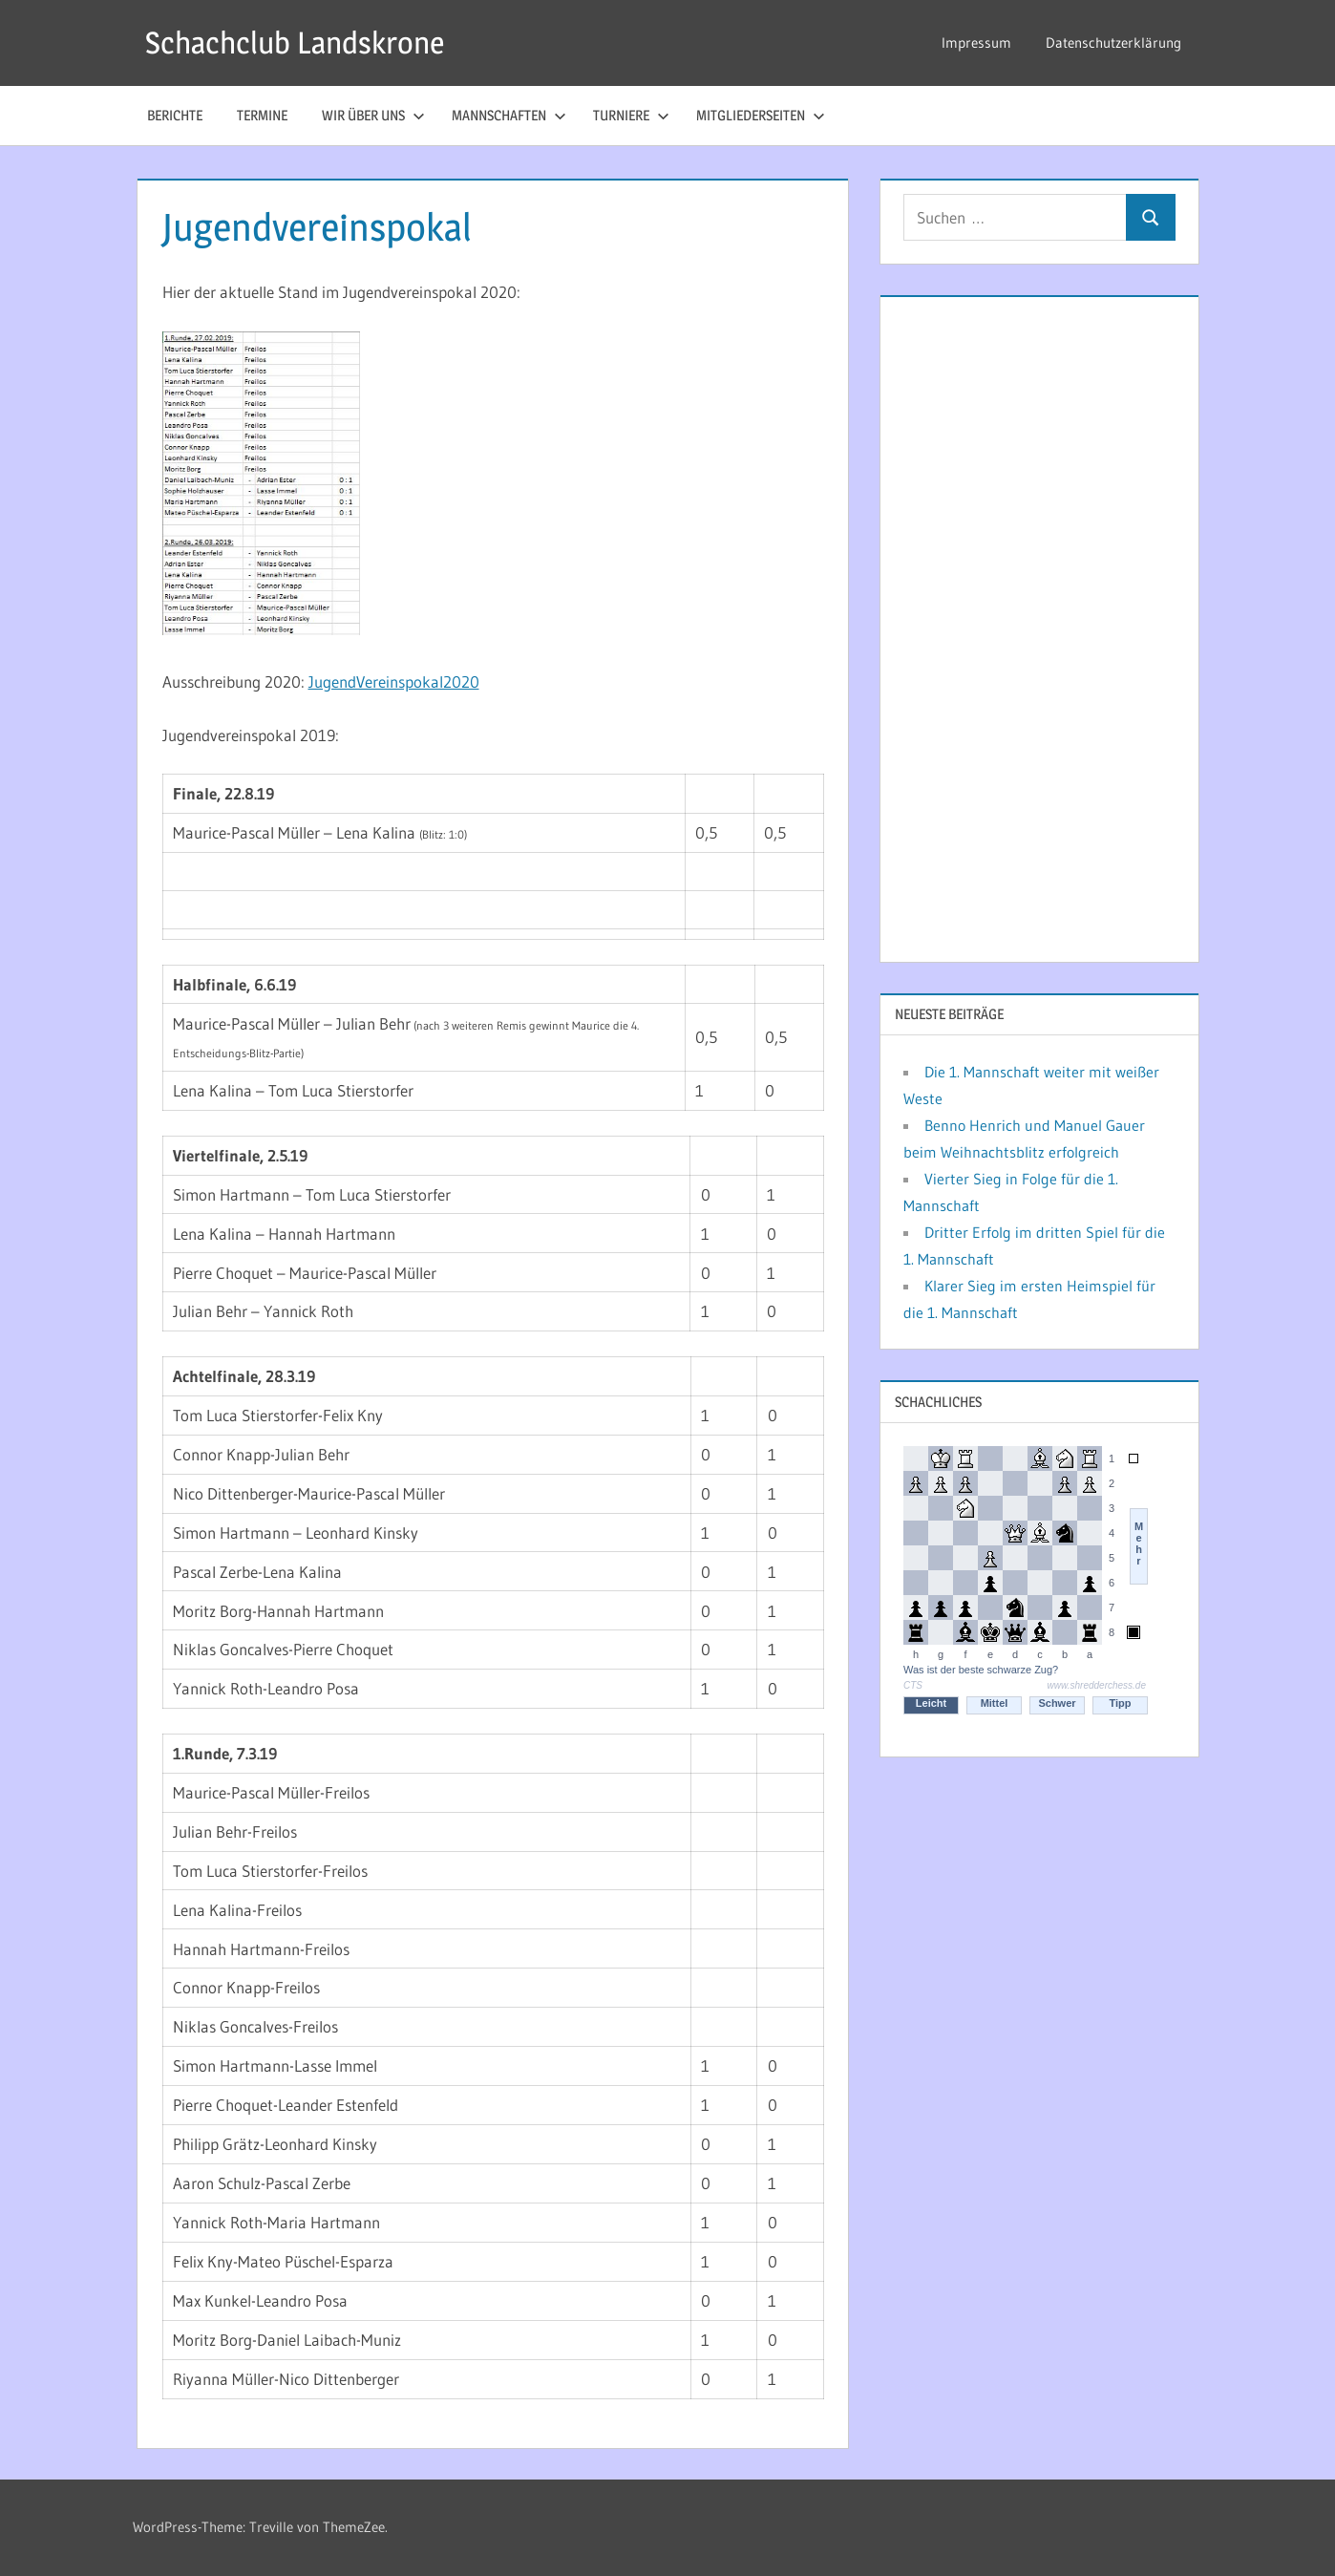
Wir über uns (373, 115)
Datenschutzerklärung (1113, 42)
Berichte (174, 115)
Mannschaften (509, 115)
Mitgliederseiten (760, 115)
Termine (262, 115)
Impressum (976, 42)
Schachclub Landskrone (294, 42)
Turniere (631, 115)
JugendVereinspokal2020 (393, 681)
